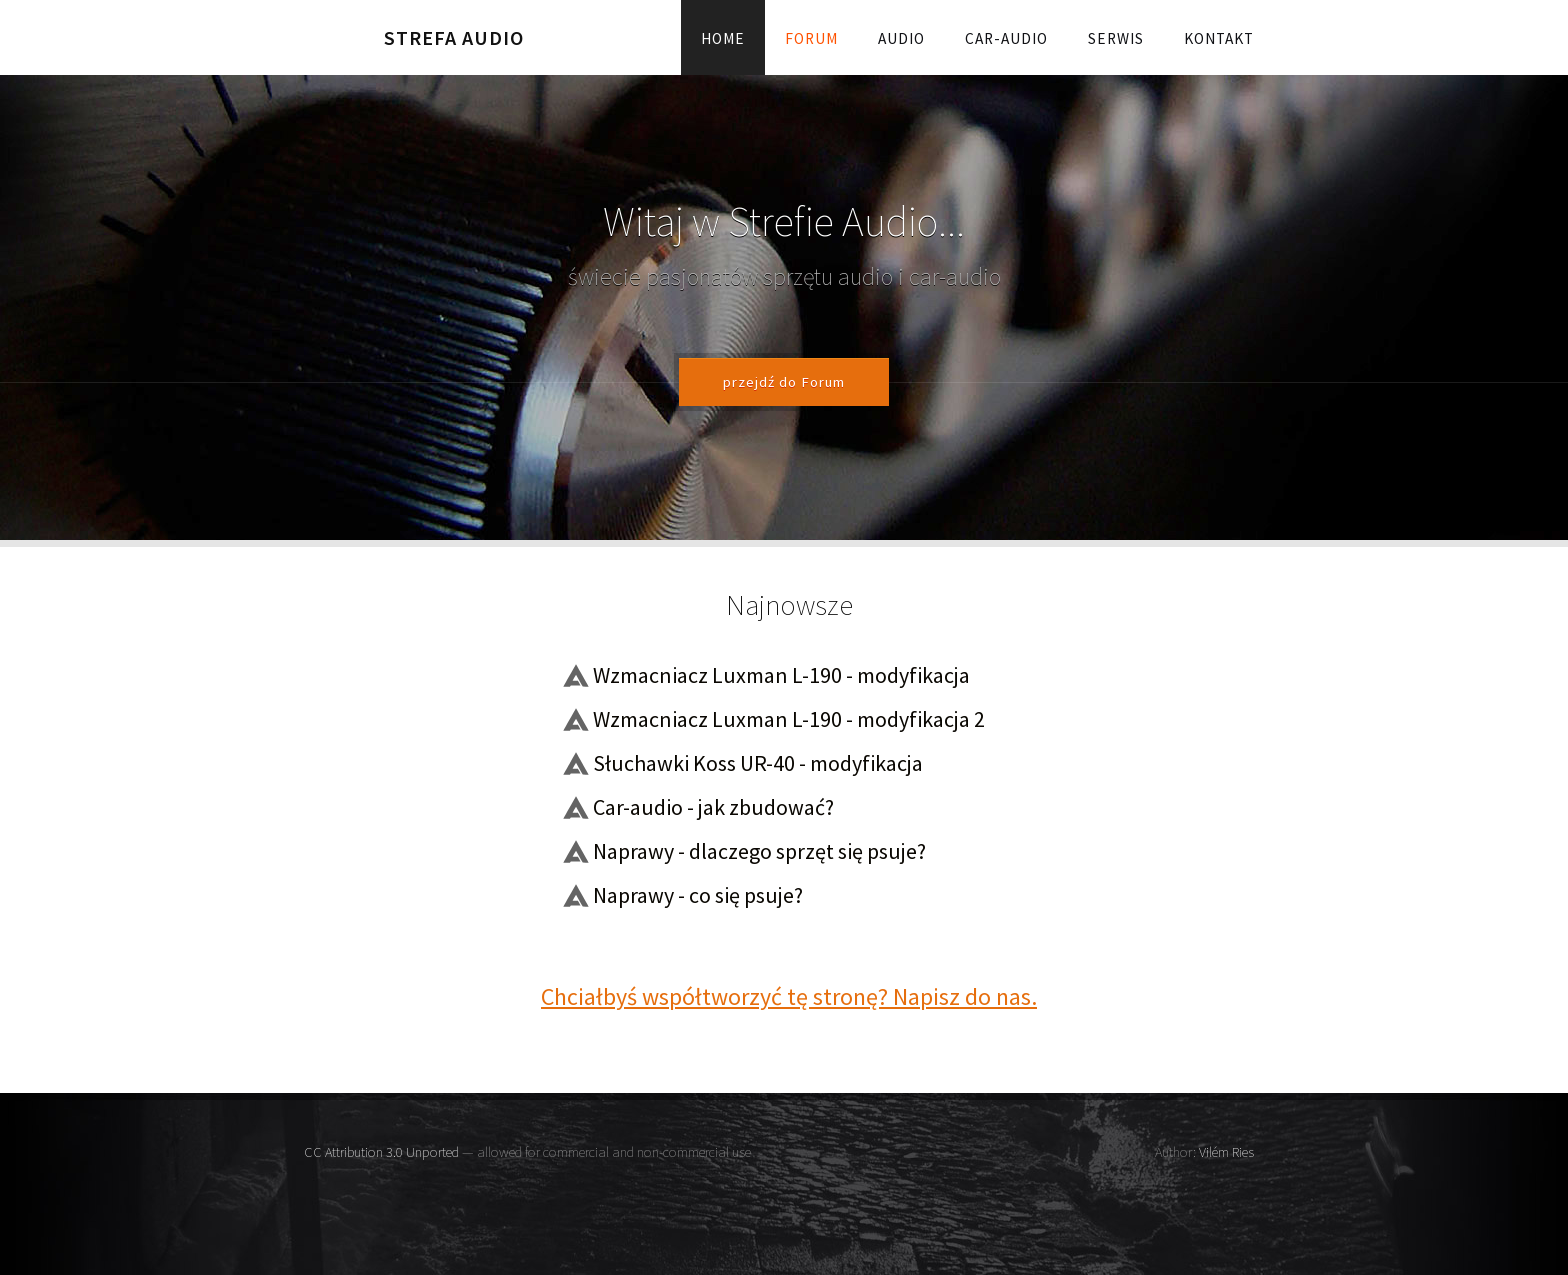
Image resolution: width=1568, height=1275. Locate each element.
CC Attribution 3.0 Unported (381, 1152)
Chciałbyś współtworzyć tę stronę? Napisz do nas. (789, 996)
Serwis (1116, 38)
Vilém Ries (1226, 1152)
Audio (901, 38)
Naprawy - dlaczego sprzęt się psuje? (759, 851)
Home (723, 38)
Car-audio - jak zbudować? (713, 807)
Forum (811, 38)
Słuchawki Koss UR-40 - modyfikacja (758, 763)
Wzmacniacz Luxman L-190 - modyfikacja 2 (789, 719)
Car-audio (1006, 38)
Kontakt (1219, 38)
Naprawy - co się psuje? (698, 895)
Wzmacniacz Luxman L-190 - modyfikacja (781, 675)
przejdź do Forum (784, 382)
